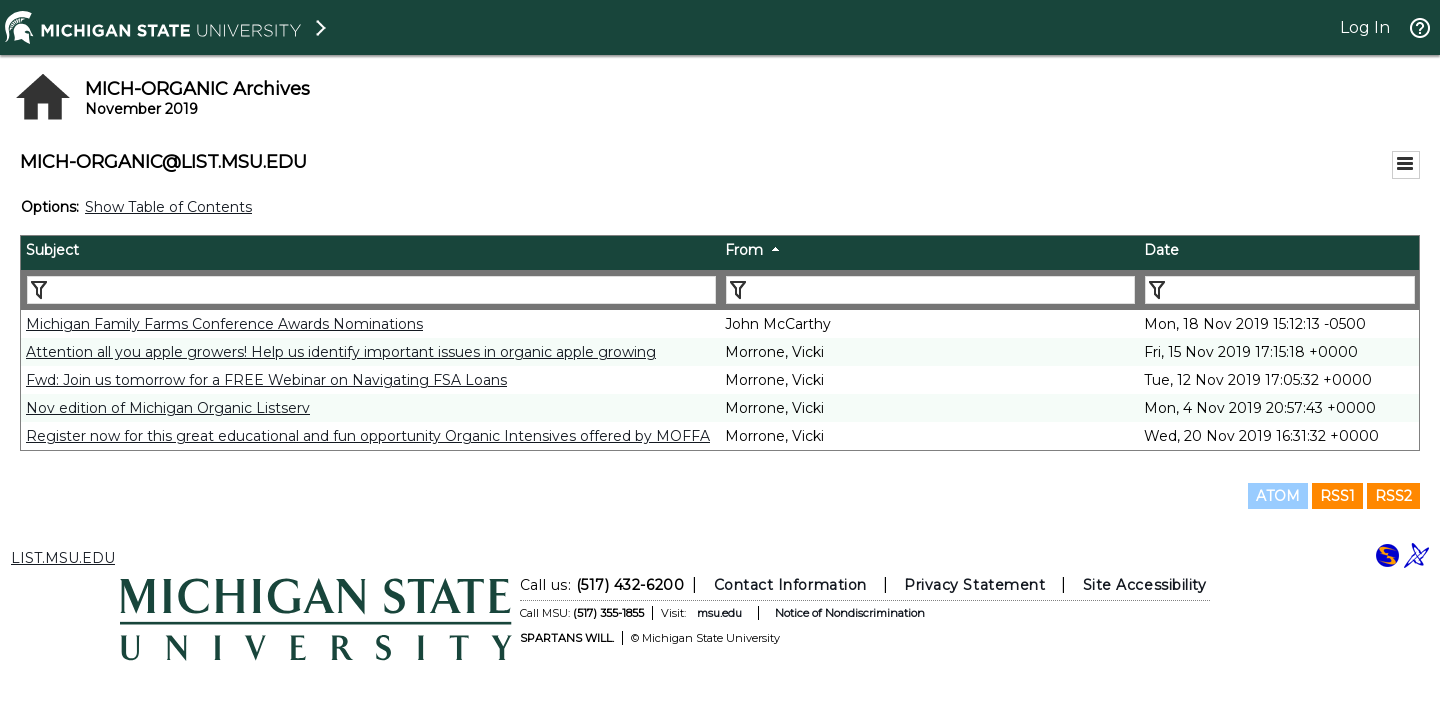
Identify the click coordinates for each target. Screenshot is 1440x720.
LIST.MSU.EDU (63, 558)
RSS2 (1393, 496)
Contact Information (790, 585)
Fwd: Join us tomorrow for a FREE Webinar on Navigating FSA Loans (266, 380)
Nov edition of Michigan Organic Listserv (168, 408)
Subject (52, 250)
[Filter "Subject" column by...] (371, 290)
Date (1161, 250)
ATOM (1278, 496)
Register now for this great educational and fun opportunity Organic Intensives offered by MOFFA (368, 436)
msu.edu (719, 613)
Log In (1365, 27)
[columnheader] (370, 253)
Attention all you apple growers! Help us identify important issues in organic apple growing (341, 352)
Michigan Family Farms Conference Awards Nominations (224, 324)
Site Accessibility (1145, 585)
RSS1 (1337, 496)
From (744, 250)
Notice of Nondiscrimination (850, 613)
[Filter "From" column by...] (930, 290)
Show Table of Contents (168, 207)
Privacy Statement (974, 585)
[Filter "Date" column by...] (1280, 290)
